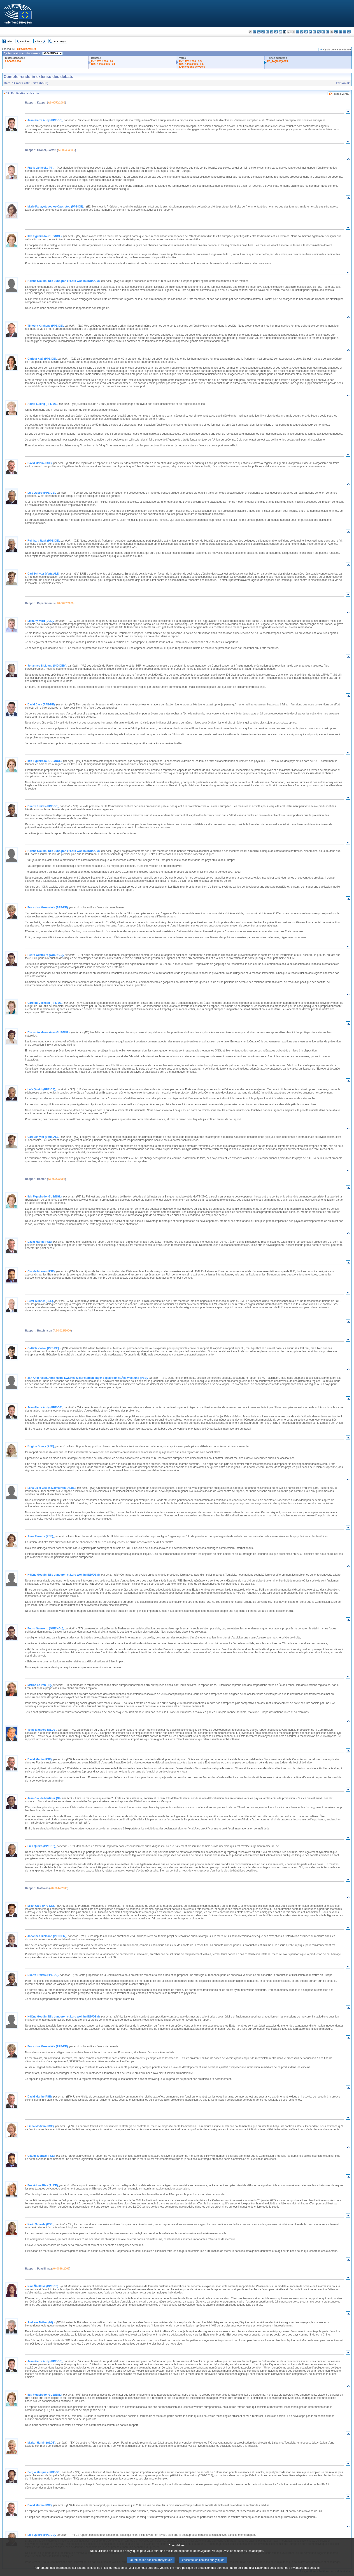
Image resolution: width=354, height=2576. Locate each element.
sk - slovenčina (336, 31)
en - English (280, 31)
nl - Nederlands (319, 31)
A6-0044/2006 (58, 1888)
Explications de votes (192, 66)
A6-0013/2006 (62, 1330)
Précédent (25, 41)
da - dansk (263, 31)
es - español (254, 31)
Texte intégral (59, 41)
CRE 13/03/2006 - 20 (103, 64)
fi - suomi (344, 31)
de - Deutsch (267, 31)
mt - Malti (314, 31)
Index (9, 41)
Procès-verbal (341, 93)
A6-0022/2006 (56, 1179)
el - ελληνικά (276, 31)
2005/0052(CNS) (26, 49)
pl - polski (323, 31)
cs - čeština (259, 31)
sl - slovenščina (340, 31)
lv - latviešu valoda (301, 31)
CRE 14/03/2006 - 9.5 (191, 64)
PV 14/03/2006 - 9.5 (190, 61)
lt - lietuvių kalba (306, 31)
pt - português (327, 31)
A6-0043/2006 (66, 150)
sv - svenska (349, 31)
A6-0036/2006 (60, 2268)
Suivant (38, 41)
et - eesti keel (271, 31)
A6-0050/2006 (56, 102)
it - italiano (297, 31)
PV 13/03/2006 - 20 (102, 61)
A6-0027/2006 (13, 61)
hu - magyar (310, 31)
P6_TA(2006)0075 (277, 61)
